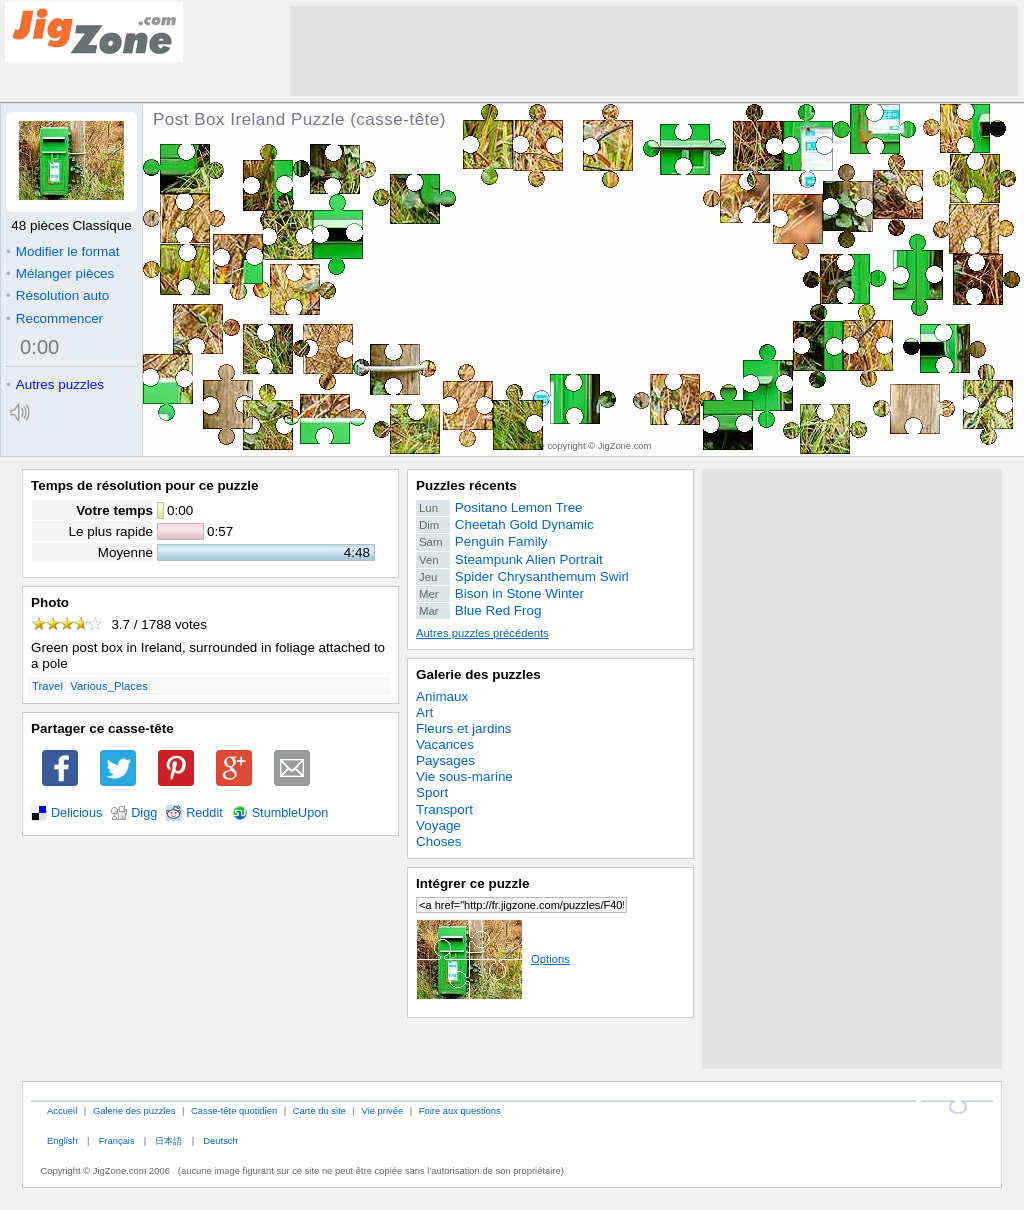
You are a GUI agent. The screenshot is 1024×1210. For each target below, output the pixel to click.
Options (493, 959)
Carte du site (319, 1110)
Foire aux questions (460, 1110)
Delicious (76, 813)
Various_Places (108, 686)
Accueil (62, 1110)
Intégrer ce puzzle (473, 883)
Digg (144, 813)
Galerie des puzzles (478, 674)
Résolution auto (57, 295)
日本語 (168, 1140)
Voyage (438, 825)
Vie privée (383, 1110)
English (62, 1140)
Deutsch (220, 1140)
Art (424, 712)
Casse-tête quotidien (234, 1110)
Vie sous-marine (464, 776)
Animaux (442, 696)
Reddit (204, 813)
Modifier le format (63, 251)
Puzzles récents (466, 485)
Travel (47, 686)
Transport (444, 809)
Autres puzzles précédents (482, 633)
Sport (432, 792)
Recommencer (54, 318)
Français (117, 1140)
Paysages (445, 760)
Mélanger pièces (60, 273)
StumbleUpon (290, 813)
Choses (439, 841)
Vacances (445, 744)
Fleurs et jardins (464, 728)
